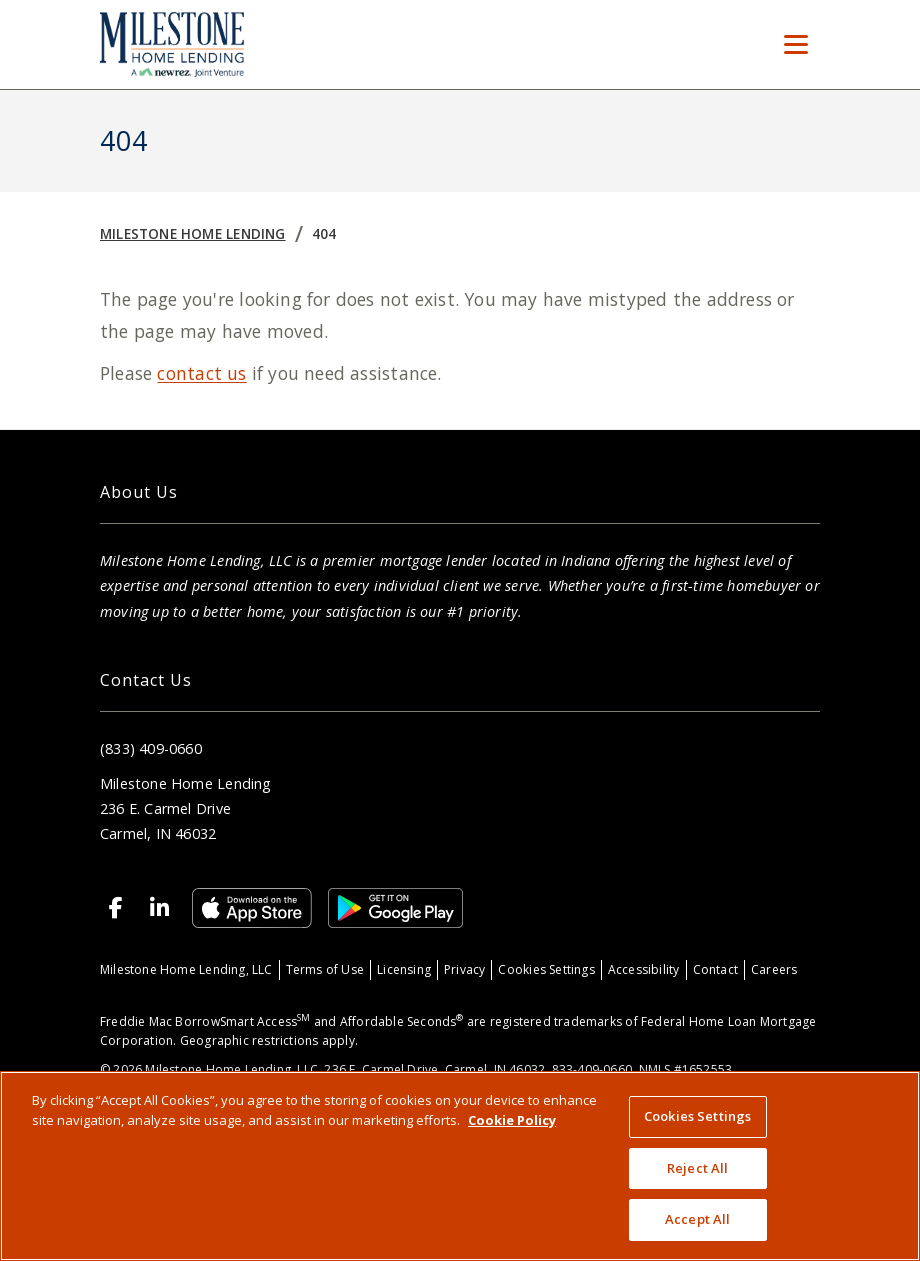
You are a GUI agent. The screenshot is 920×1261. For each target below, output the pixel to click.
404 (324, 233)
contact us (201, 373)
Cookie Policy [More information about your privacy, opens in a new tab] (512, 1120)
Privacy (464, 969)
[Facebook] (116, 908)
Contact (715, 969)
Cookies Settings (546, 969)
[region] (460, 1166)
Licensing (404, 969)
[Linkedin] (160, 908)
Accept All (697, 1219)
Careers (774, 969)
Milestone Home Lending (193, 233)
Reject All (697, 1168)
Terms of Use (325, 969)
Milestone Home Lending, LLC (186, 969)
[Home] (172, 44)
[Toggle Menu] (796, 45)
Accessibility (644, 969)
